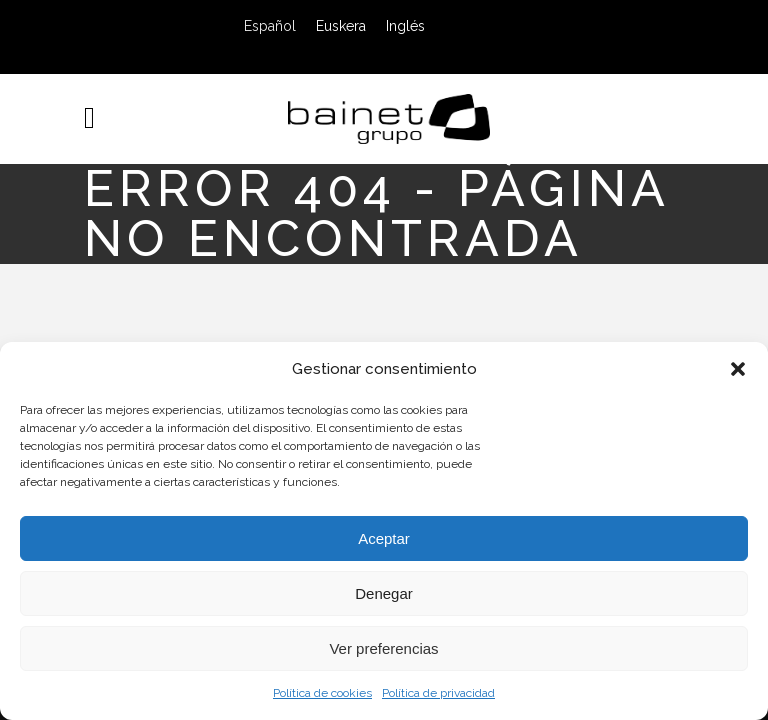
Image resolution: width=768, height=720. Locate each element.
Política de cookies (322, 693)
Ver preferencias (383, 648)
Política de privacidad (438, 693)
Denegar (384, 593)
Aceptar (384, 538)
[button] (738, 369)
